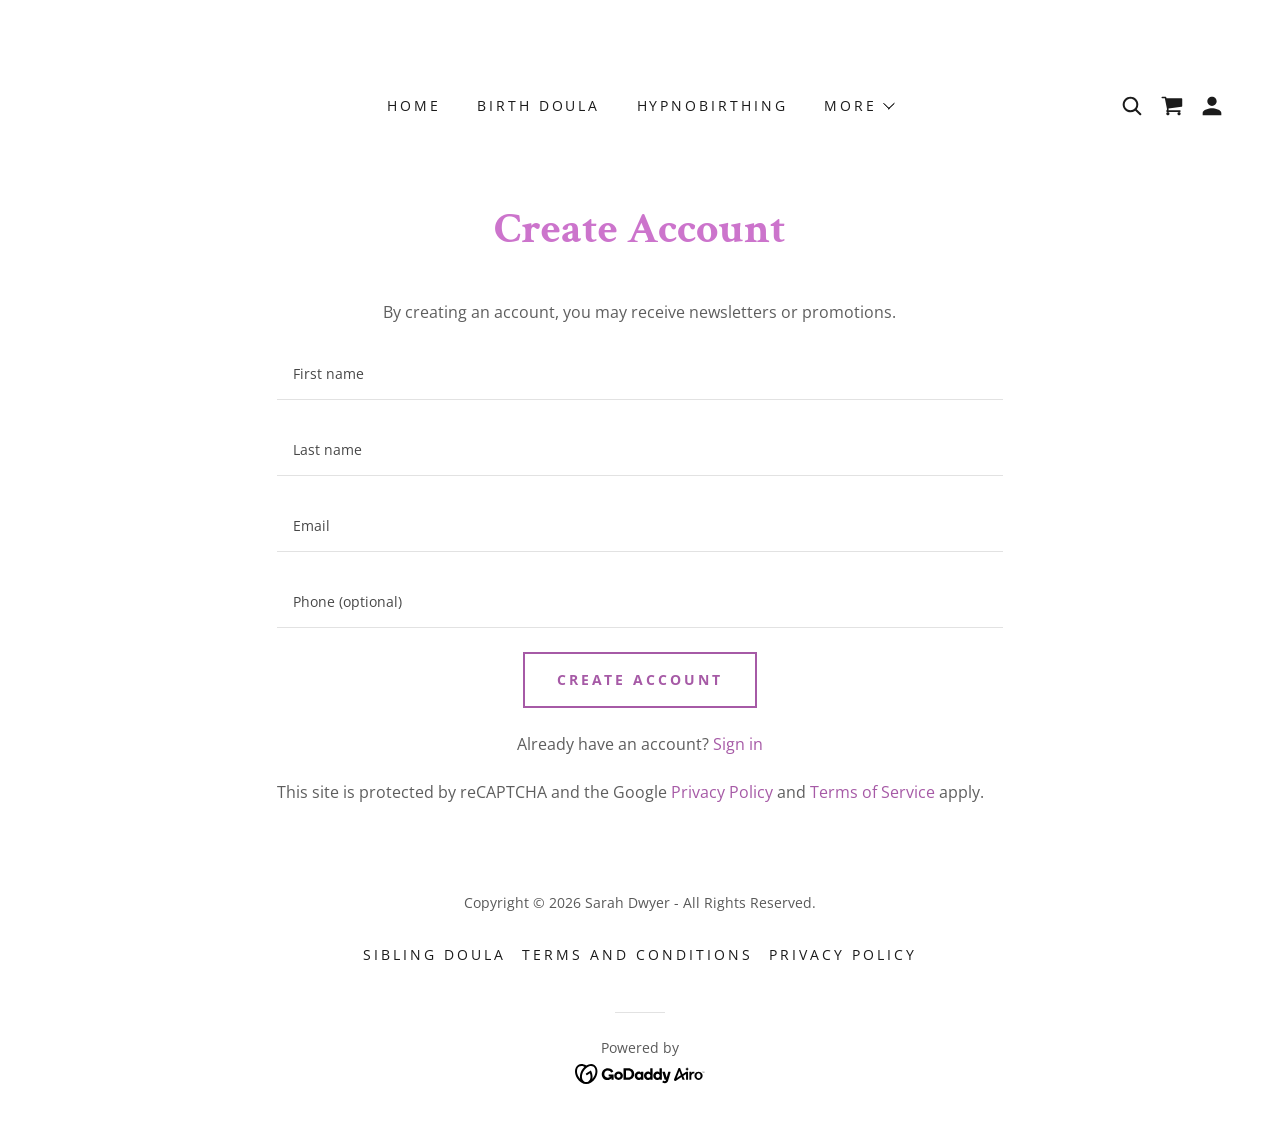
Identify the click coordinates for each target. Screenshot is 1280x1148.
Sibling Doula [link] (434, 954)
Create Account (640, 679)
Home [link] (414, 105)
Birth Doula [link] (539, 105)
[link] (1172, 106)
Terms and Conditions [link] (637, 954)
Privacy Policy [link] (722, 792)
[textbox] (639, 374)
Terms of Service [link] (872, 792)
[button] (858, 106)
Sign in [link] (738, 744)
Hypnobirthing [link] (713, 105)
